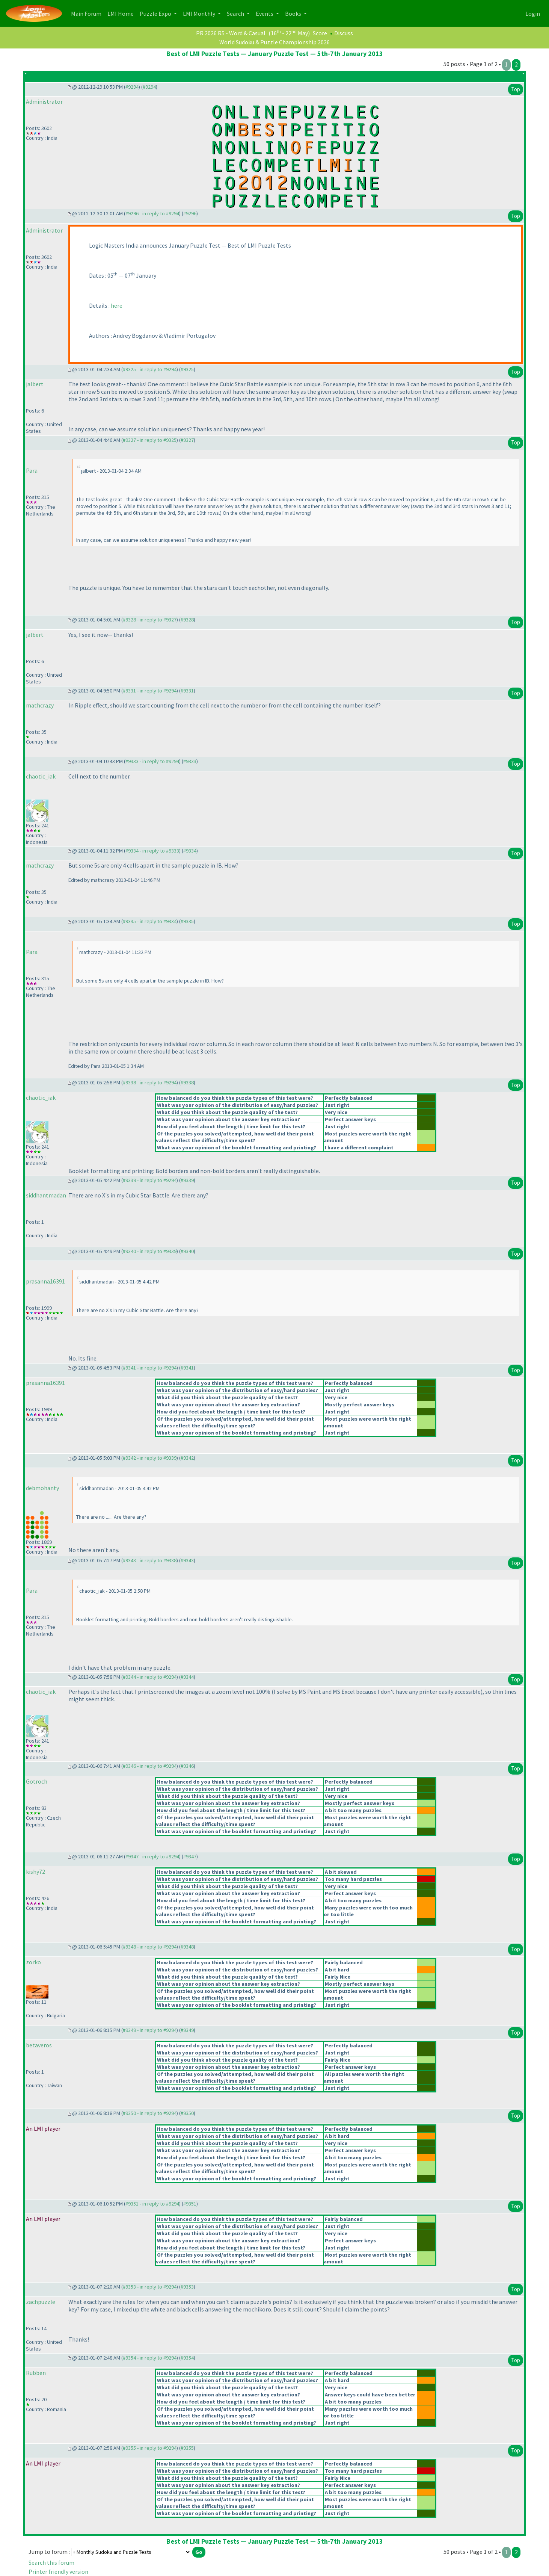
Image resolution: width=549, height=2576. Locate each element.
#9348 (187, 1946)
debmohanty (42, 1488)
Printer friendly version (58, 2571)
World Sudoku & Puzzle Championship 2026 (274, 42)
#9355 (187, 2447)
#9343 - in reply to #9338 (149, 1560)
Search (236, 13)
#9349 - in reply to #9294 (149, 2030)
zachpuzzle (40, 2301)
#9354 (187, 2357)
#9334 (189, 850)
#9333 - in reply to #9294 (152, 761)
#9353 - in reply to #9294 (149, 2286)
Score (320, 33)
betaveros (39, 2045)
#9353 (187, 2286)
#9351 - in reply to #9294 (152, 2203)
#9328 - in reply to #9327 (149, 619)
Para (32, 470)
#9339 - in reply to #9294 (149, 1180)
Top (515, 89)
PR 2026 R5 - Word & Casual (230, 33)
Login (532, 13)
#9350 (187, 2113)
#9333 (189, 761)
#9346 (187, 1766)
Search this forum (51, 2562)
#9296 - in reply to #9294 (152, 213)
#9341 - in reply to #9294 (149, 1367)
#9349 (187, 2030)
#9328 (187, 619)
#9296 (189, 213)
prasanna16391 (45, 1281)
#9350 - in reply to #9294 (149, 2113)
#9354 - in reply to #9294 (149, 2357)
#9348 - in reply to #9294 (149, 1946)
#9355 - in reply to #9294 (149, 2447)
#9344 (187, 1676)
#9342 (187, 1457)
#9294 (132, 86)
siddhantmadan (46, 1195)
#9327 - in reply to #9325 (149, 440)
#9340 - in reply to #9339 (149, 1251)
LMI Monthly (199, 13)
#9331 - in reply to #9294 (149, 690)
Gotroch (36, 1781)
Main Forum (87, 13)
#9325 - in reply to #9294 (149, 369)
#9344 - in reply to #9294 (149, 1676)
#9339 (187, 1180)
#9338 (187, 1082)
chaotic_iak (41, 776)
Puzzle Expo (156, 13)
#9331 (187, 690)
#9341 (187, 1367)
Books (293, 13)
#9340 (187, 1251)
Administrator (44, 101)
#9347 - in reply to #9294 (152, 1856)
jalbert (35, 384)
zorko (33, 1962)
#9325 (187, 369)
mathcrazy (40, 705)
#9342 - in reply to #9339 (149, 1457)
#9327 (187, 440)
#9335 (187, 921)
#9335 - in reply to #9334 (149, 921)
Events (265, 13)
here (116, 305)
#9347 (189, 1856)
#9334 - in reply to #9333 (152, 850)
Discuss (343, 33)
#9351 (189, 2203)
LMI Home (122, 13)
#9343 (187, 1560)
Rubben (36, 2372)
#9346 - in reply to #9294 (149, 1766)
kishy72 (35, 1871)
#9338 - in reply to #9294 (149, 1082)
